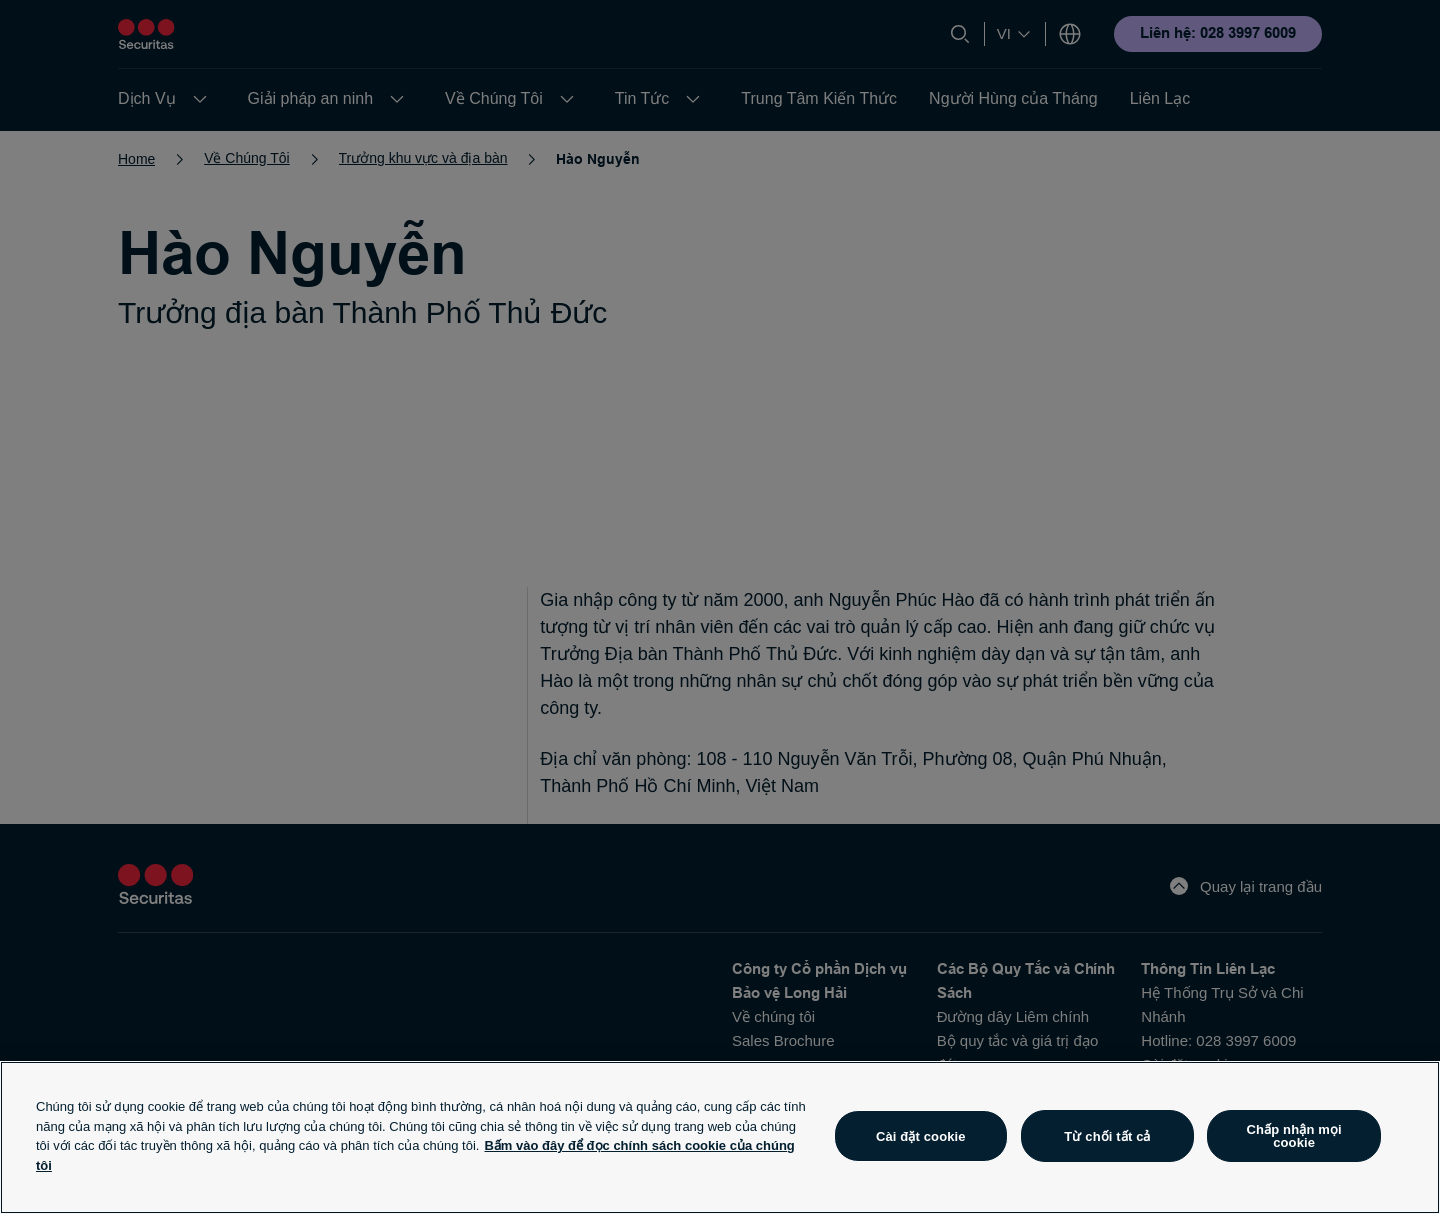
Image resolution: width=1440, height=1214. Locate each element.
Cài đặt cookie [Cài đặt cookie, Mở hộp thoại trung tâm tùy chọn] (921, 1136)
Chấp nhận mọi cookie (1294, 1136)
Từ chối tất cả (1107, 1136)
